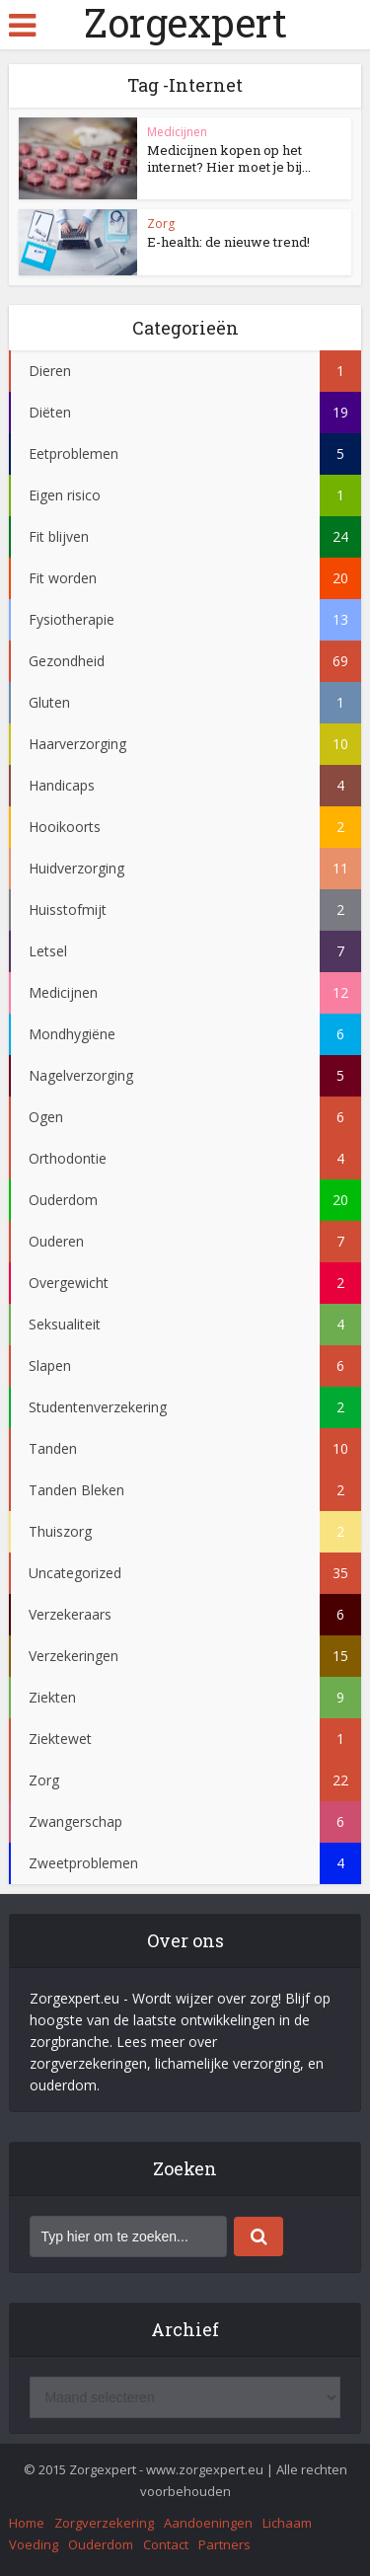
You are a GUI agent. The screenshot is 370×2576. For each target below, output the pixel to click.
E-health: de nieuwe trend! (228, 242)
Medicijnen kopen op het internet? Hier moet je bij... (229, 158)
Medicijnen (177, 131)
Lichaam (287, 2523)
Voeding (33, 2544)
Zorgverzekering (104, 2523)
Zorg (161, 223)
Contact (165, 2544)
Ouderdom (100, 2544)
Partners (224, 2544)
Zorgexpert (185, 22)
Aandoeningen (208, 2523)
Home (26, 2523)
